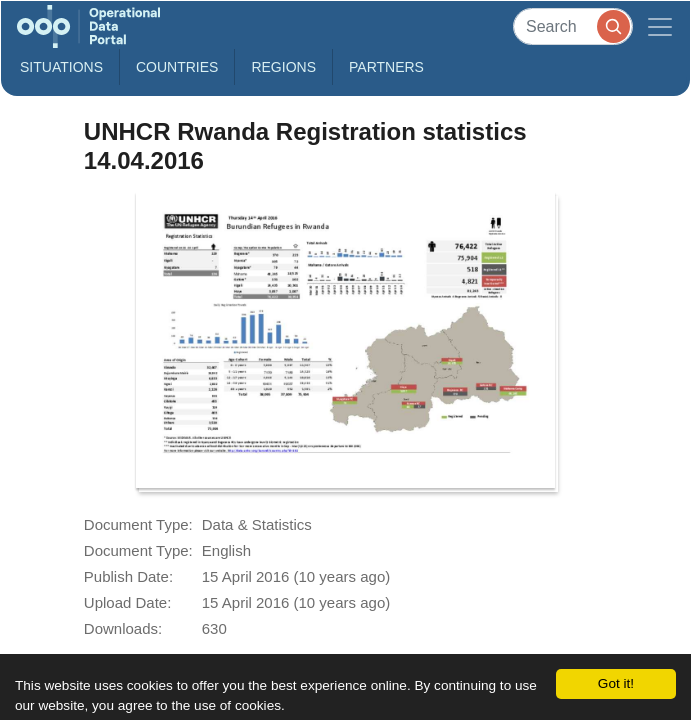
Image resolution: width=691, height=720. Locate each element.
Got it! (616, 683)
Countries (177, 67)
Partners (386, 67)
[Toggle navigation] (660, 26)
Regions (283, 67)
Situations (61, 67)
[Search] (573, 26)
